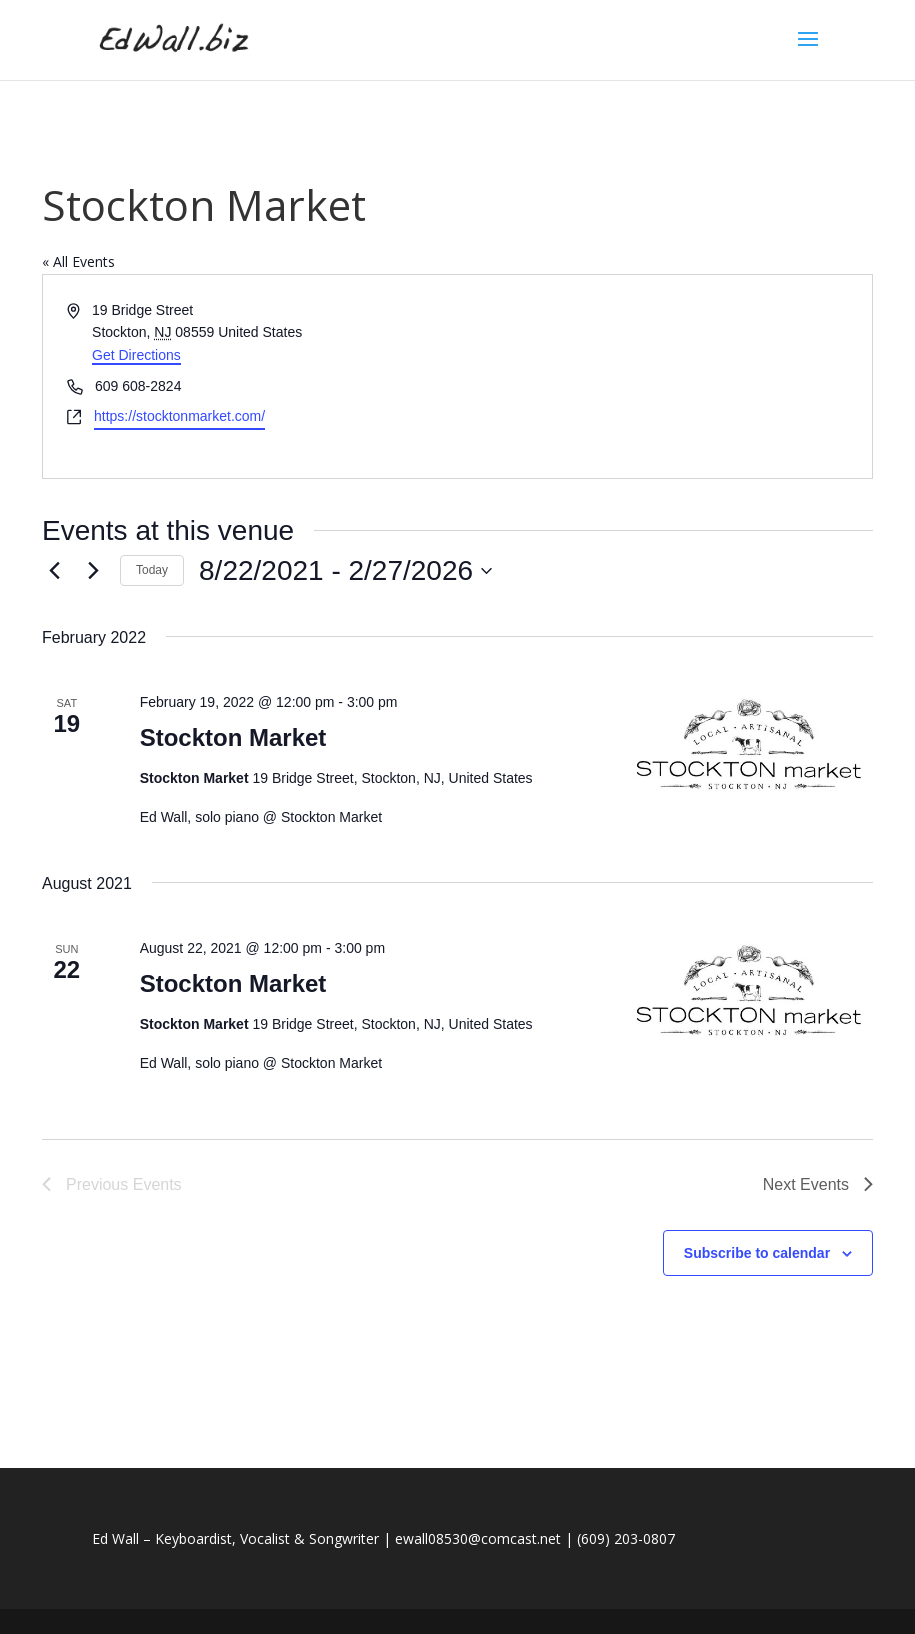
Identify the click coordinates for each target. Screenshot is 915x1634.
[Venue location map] (664, 376)
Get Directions (136, 355)
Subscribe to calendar (757, 1253)
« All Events (78, 261)
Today (152, 570)
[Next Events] (93, 571)
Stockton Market (233, 737)
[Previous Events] (54, 571)
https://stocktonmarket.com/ (179, 416)
